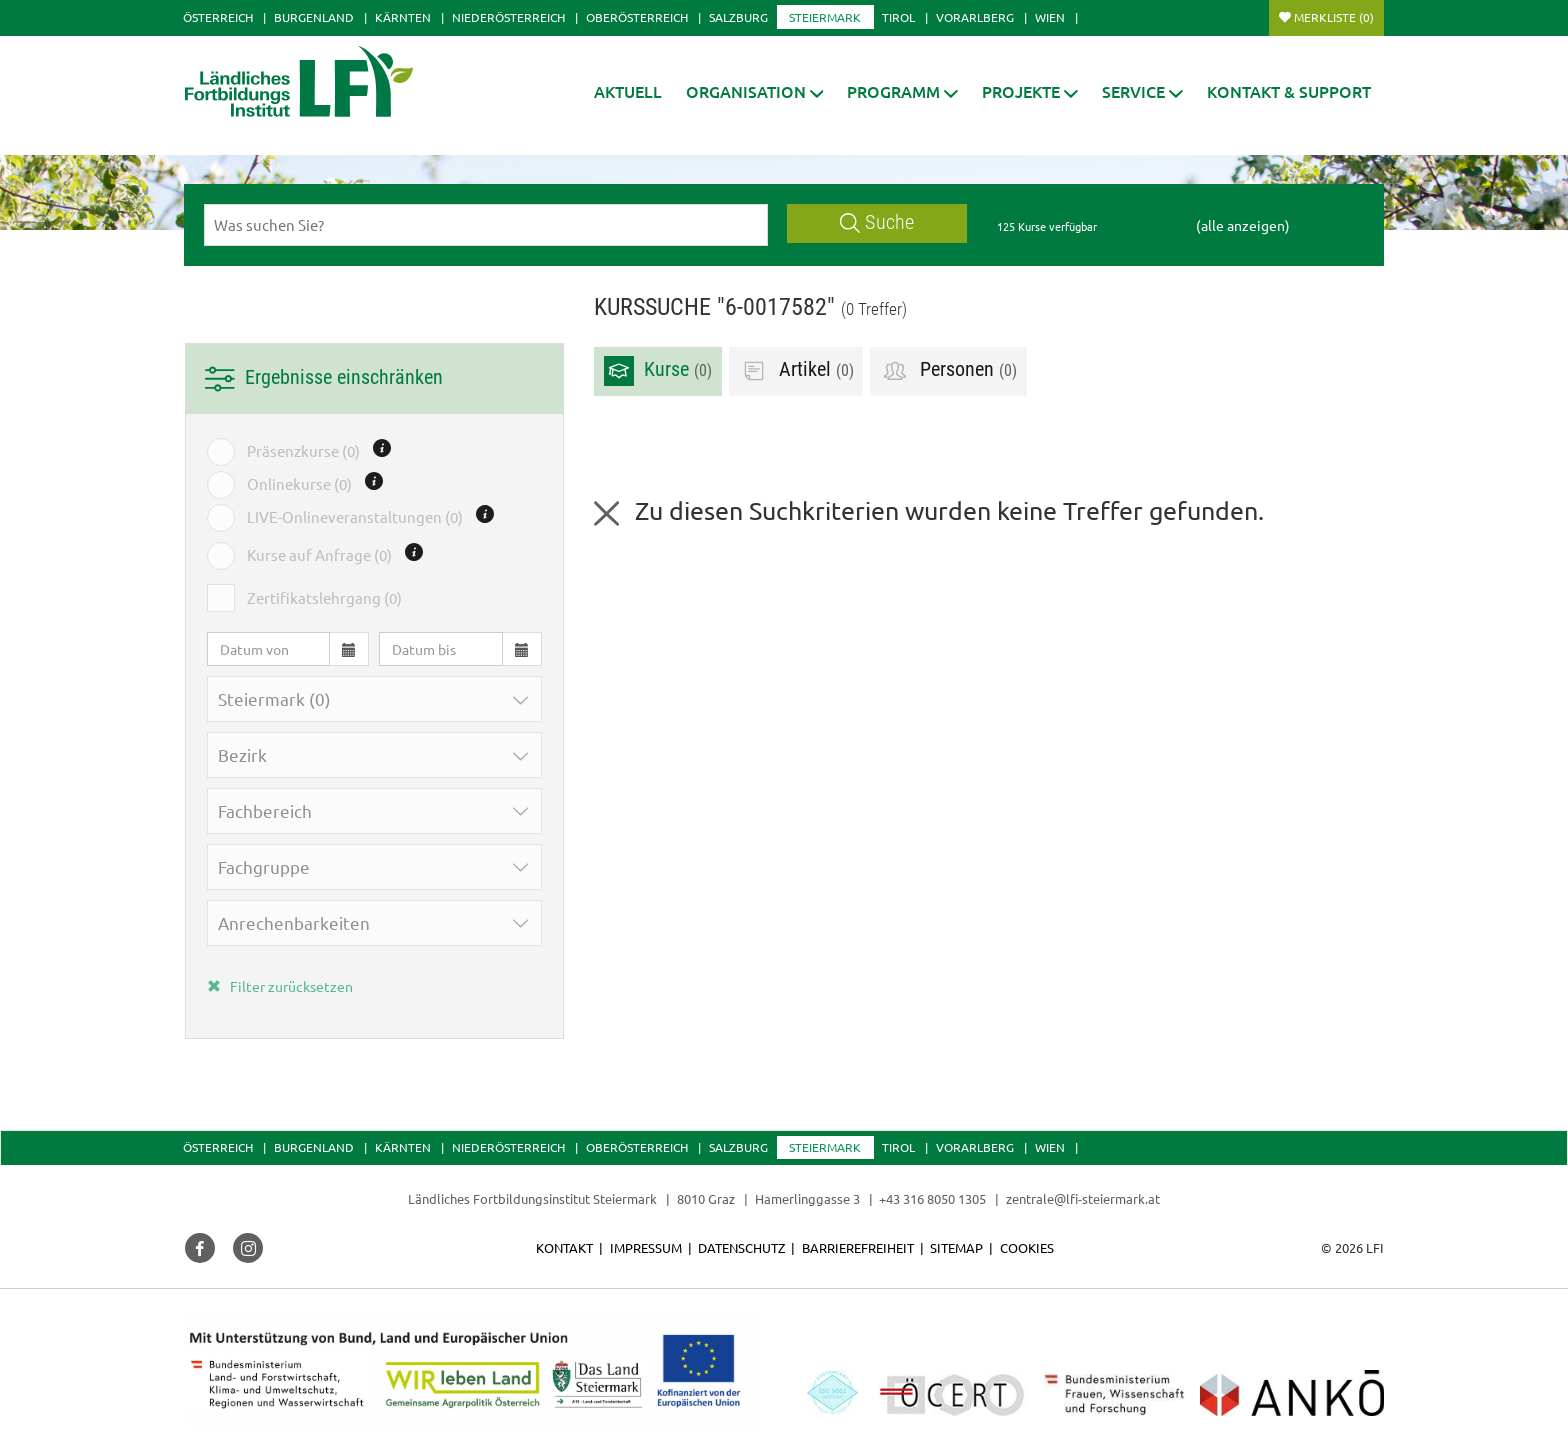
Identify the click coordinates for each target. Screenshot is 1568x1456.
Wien (1050, 17)
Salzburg (738, 17)
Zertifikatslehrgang (324, 598)
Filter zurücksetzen (280, 986)
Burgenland (314, 17)
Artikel (796, 371)
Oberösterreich (637, 17)
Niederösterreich (508, 17)
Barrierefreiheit (858, 1247)
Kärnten (403, 17)
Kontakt (564, 1247)
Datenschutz (741, 1247)
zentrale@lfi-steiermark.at (1083, 1198)
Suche (877, 222)
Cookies (1027, 1247)
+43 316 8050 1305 (932, 1198)
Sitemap (956, 1247)
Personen (948, 371)
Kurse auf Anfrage (319, 555)
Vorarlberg (975, 17)
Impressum (646, 1247)
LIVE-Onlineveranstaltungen (355, 517)
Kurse (658, 371)
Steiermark (825, 17)
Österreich (218, 17)
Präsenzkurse (303, 451)
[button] (755, 91)
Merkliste (1334, 17)
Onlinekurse (299, 484)
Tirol (898, 17)
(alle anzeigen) (1243, 225)
